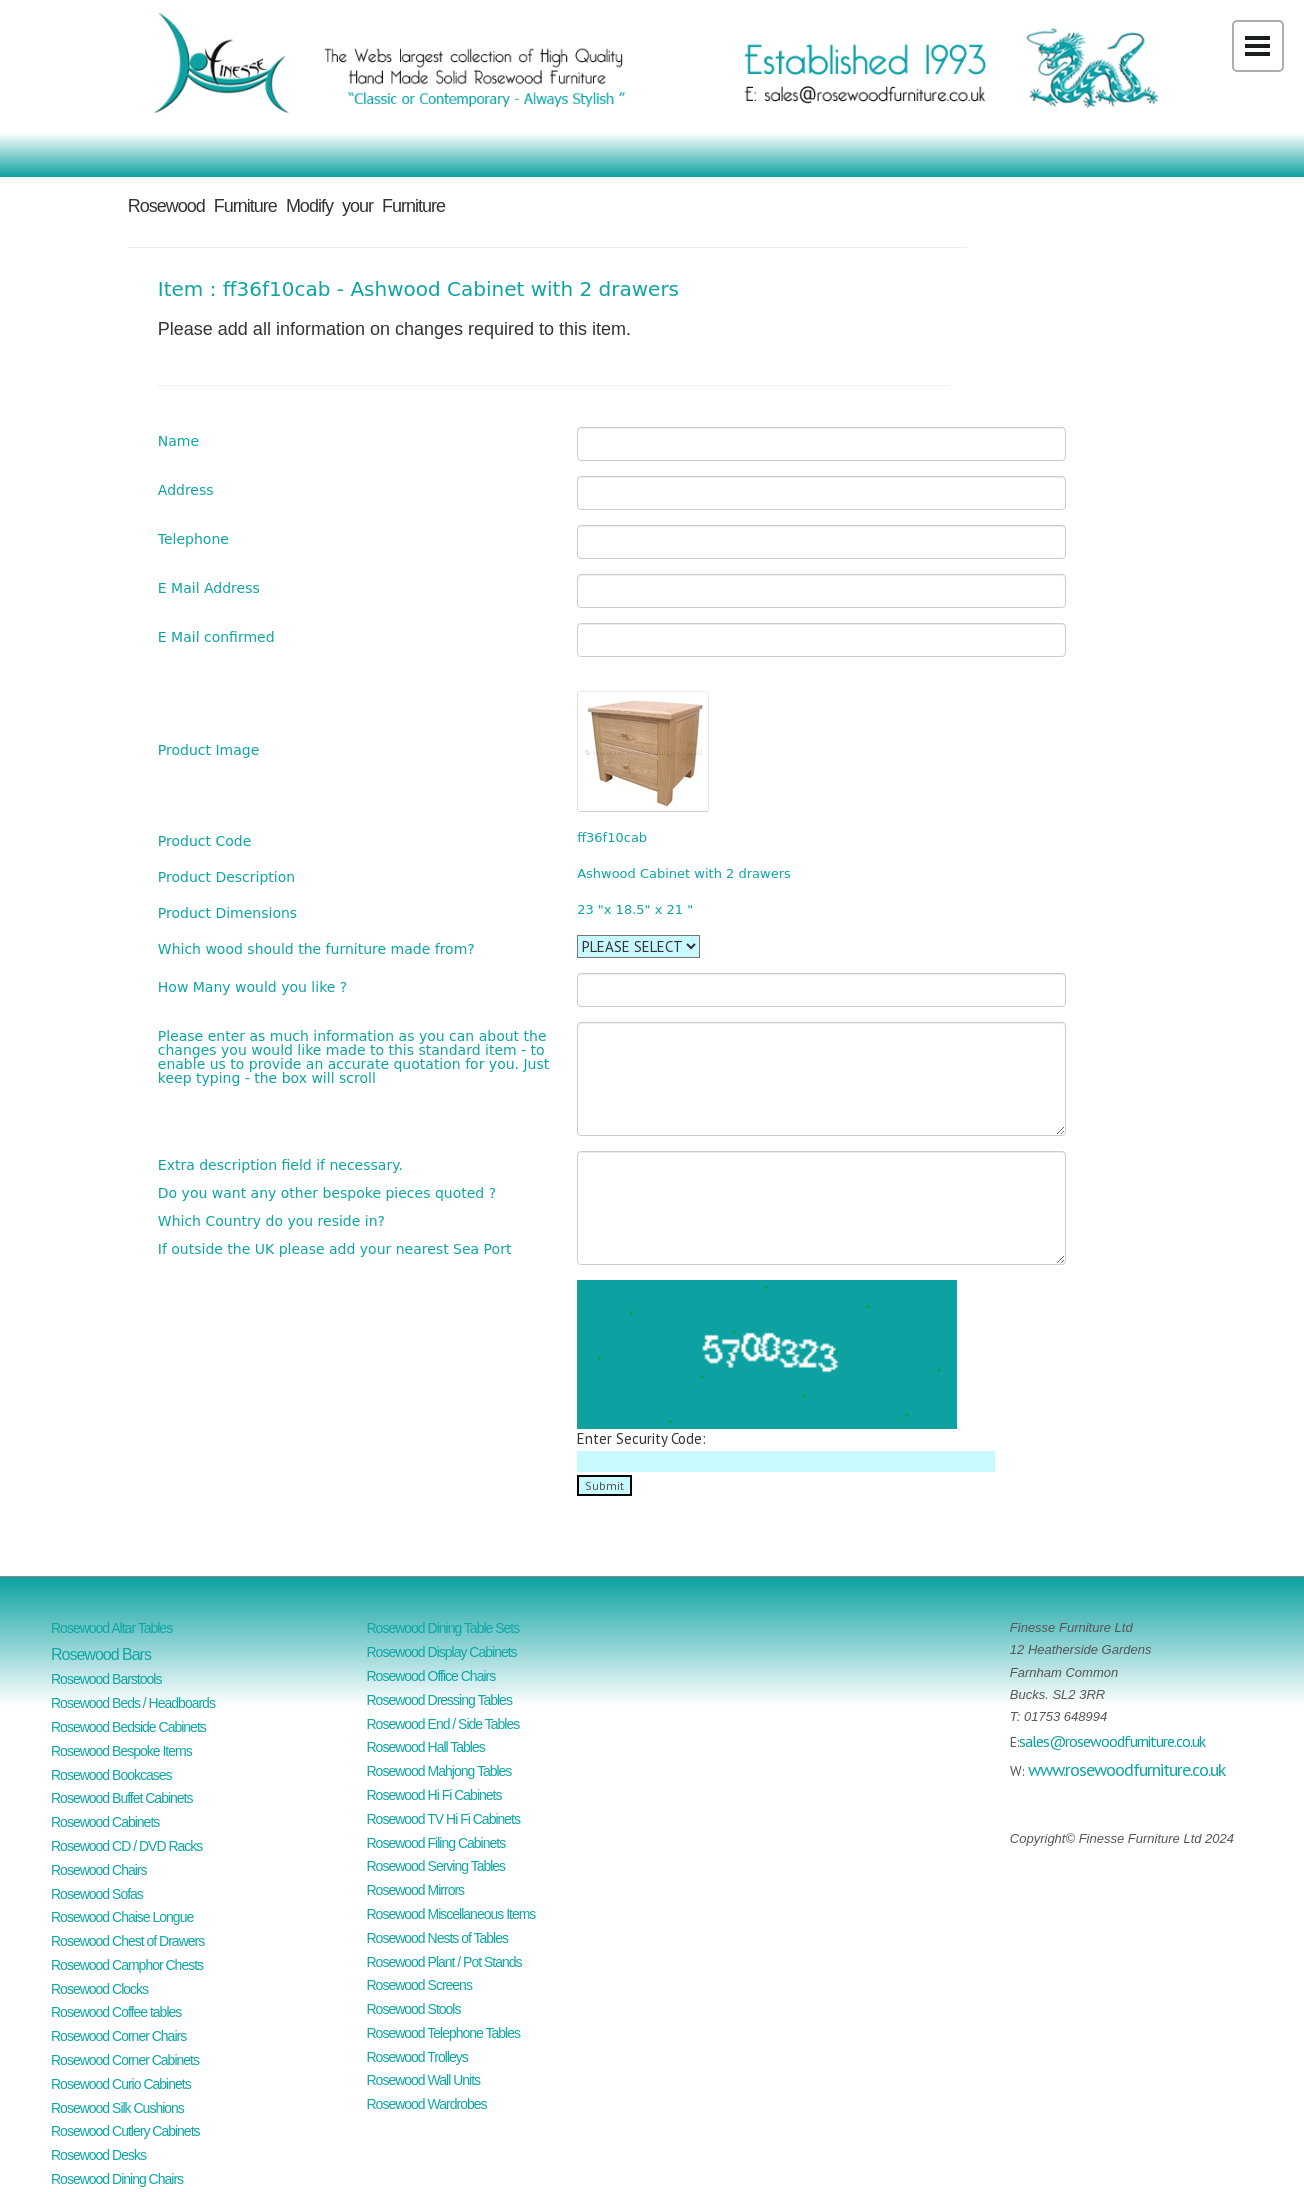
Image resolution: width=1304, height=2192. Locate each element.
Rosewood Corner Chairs (118, 2036)
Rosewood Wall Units (424, 2080)
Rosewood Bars (101, 1654)
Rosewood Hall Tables (426, 1747)
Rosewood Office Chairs (431, 1676)
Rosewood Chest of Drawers (127, 1941)
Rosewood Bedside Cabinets (128, 1727)
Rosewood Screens (419, 1985)
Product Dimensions (227, 912)
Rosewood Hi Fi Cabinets (434, 1795)
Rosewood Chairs (99, 1870)
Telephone (193, 538)
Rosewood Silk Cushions (117, 2108)
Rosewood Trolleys (417, 2057)
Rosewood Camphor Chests (127, 1965)
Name (178, 440)
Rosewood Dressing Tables (439, 1700)
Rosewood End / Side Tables (443, 1724)
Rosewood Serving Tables (436, 1866)
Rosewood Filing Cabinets (436, 1843)
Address (186, 489)
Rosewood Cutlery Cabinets (125, 2131)
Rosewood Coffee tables (116, 2012)
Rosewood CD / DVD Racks (126, 1846)
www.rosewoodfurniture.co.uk (1126, 1769)
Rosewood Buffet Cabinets (122, 1798)
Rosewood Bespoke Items (121, 1751)
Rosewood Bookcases (111, 1775)
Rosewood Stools (414, 2009)
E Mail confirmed (216, 636)
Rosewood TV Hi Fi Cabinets (443, 1819)
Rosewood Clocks (99, 1989)
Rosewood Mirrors (416, 1890)
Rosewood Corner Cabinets (125, 2060)
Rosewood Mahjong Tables (439, 1771)
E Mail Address (209, 587)
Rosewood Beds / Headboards (133, 1703)
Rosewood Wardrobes (427, 2104)
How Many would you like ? (252, 986)
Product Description (226, 876)
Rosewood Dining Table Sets (443, 1628)
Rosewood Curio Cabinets (121, 2084)
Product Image (208, 749)
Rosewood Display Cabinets (442, 1652)
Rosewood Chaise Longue (122, 1917)
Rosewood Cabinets (105, 1822)
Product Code (204, 840)
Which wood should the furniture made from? (316, 948)
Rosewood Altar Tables (111, 1628)
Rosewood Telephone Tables (444, 2033)
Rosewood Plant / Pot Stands (444, 1962)
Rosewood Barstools (106, 1679)
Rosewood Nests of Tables (438, 1938)
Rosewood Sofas (97, 1894)
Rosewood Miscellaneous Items (451, 1914)
